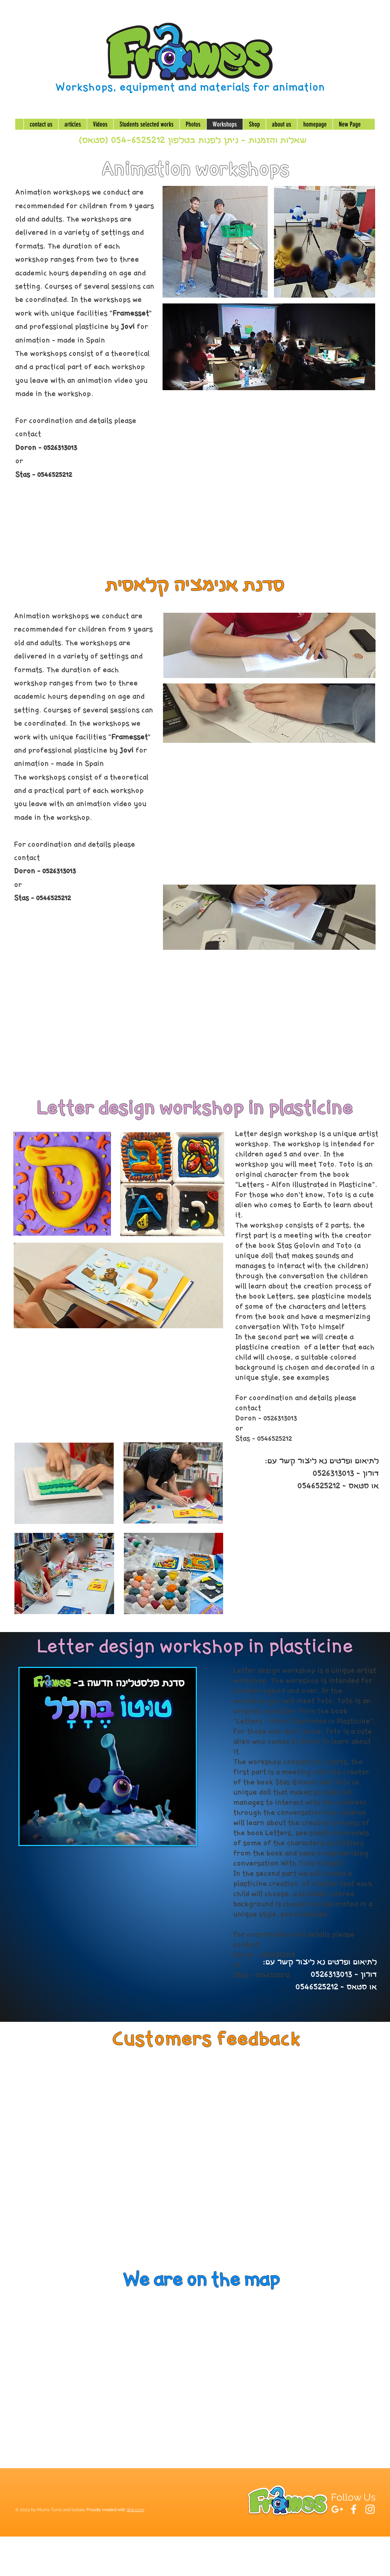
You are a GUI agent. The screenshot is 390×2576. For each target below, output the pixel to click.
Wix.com (135, 2509)
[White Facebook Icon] (353, 2509)
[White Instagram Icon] (370, 2509)
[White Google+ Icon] (337, 2509)
